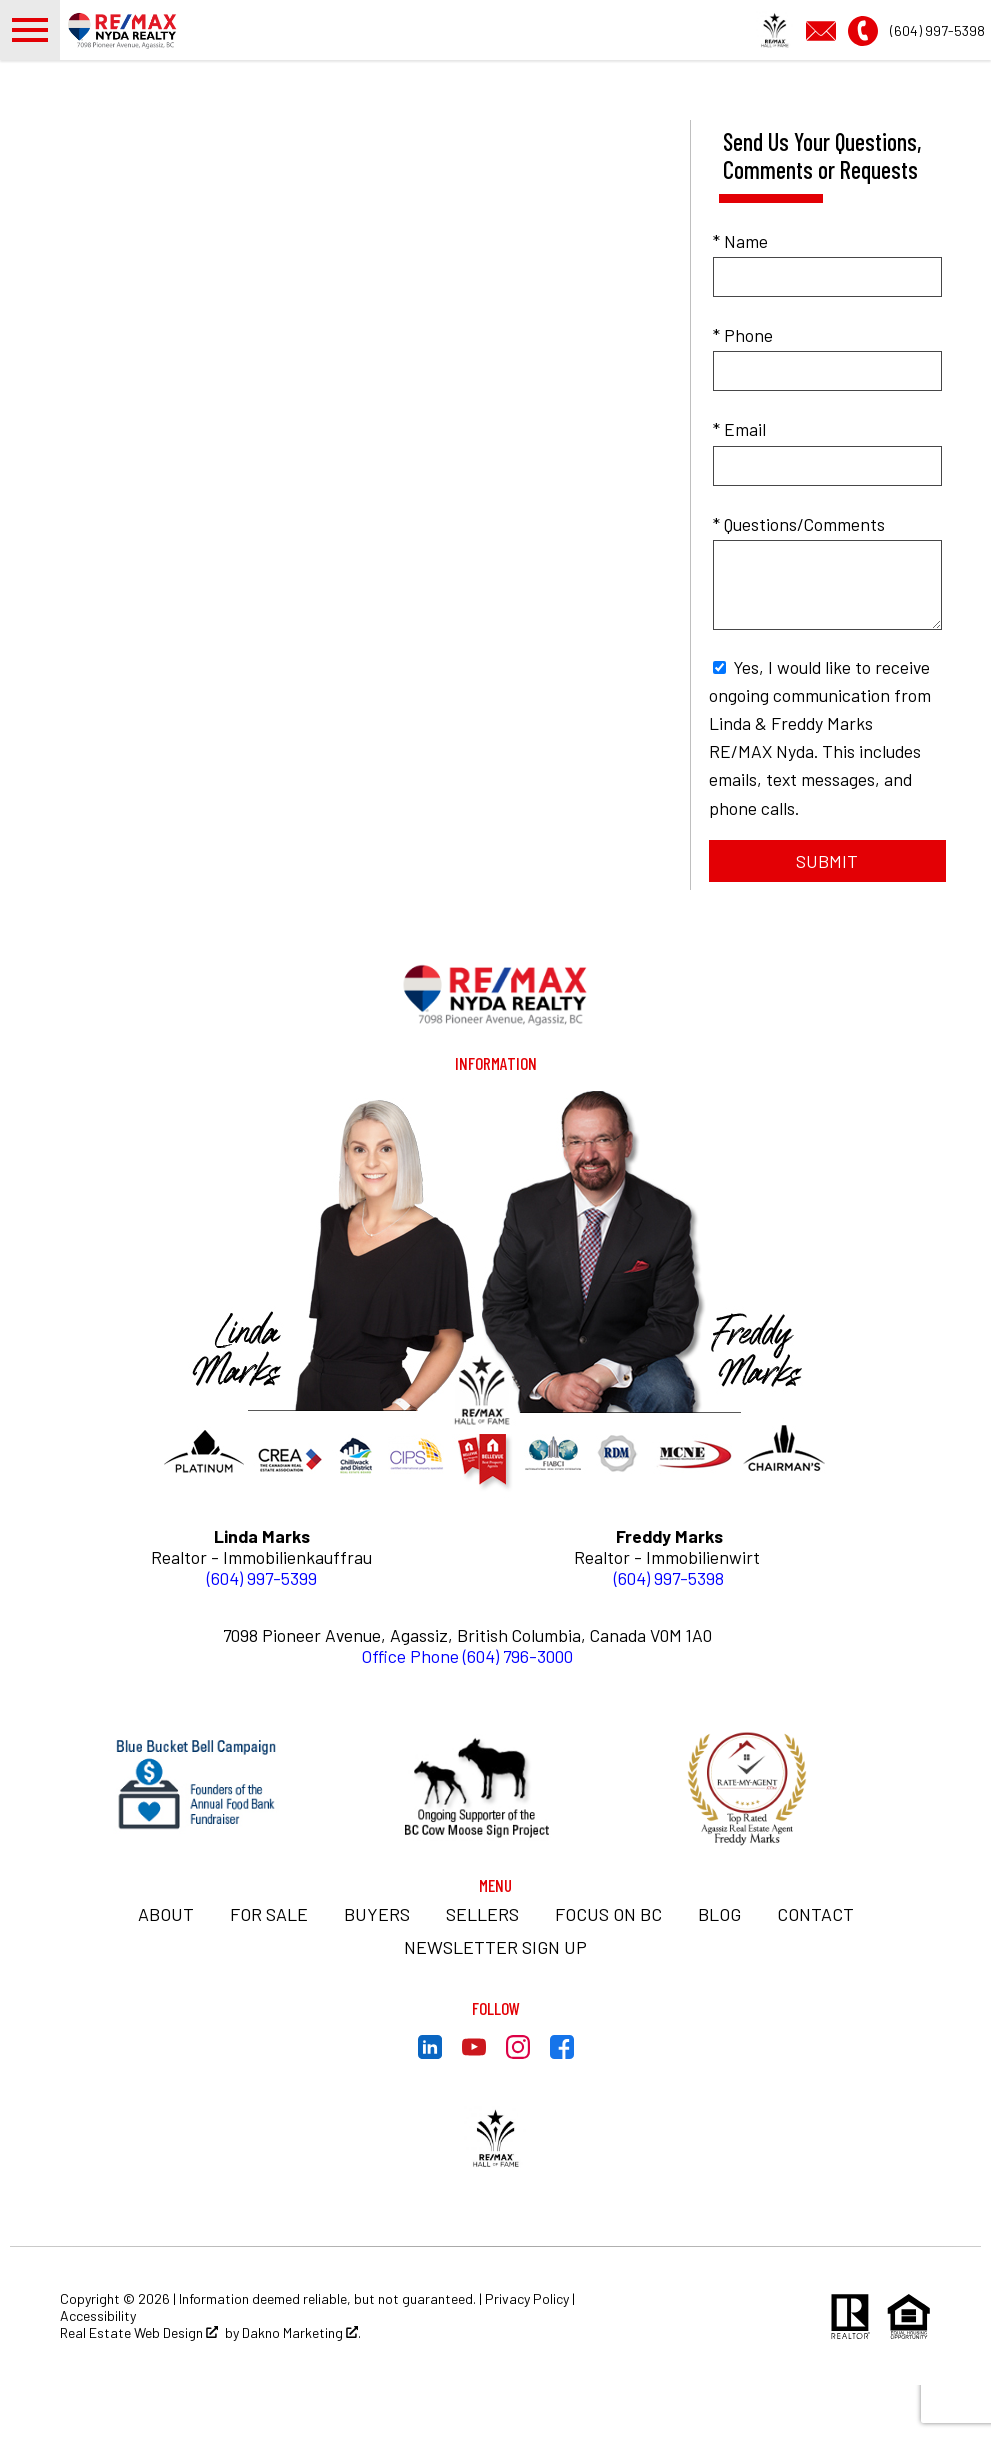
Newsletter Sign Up (495, 1999)
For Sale (269, 1966)
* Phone (743, 387)
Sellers (482, 1966)
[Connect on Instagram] (518, 2104)
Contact (815, 1966)
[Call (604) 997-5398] (916, 54)
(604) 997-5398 (669, 1630)
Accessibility (98, 2367)
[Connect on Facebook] (562, 2104)
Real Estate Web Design (139, 2385)
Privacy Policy (527, 2350)
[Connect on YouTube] (474, 2104)
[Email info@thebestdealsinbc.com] (827, 54)
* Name (740, 293)
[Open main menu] (30, 56)
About (166, 1966)
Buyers (377, 1966)
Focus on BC (608, 1966)
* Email (739, 481)
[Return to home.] (176, 56)
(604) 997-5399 (262, 1630)
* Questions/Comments (799, 576)
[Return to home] (496, 1046)
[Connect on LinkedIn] (430, 2104)
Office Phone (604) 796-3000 (467, 1708)
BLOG (719, 1966)
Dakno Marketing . (301, 2385)
